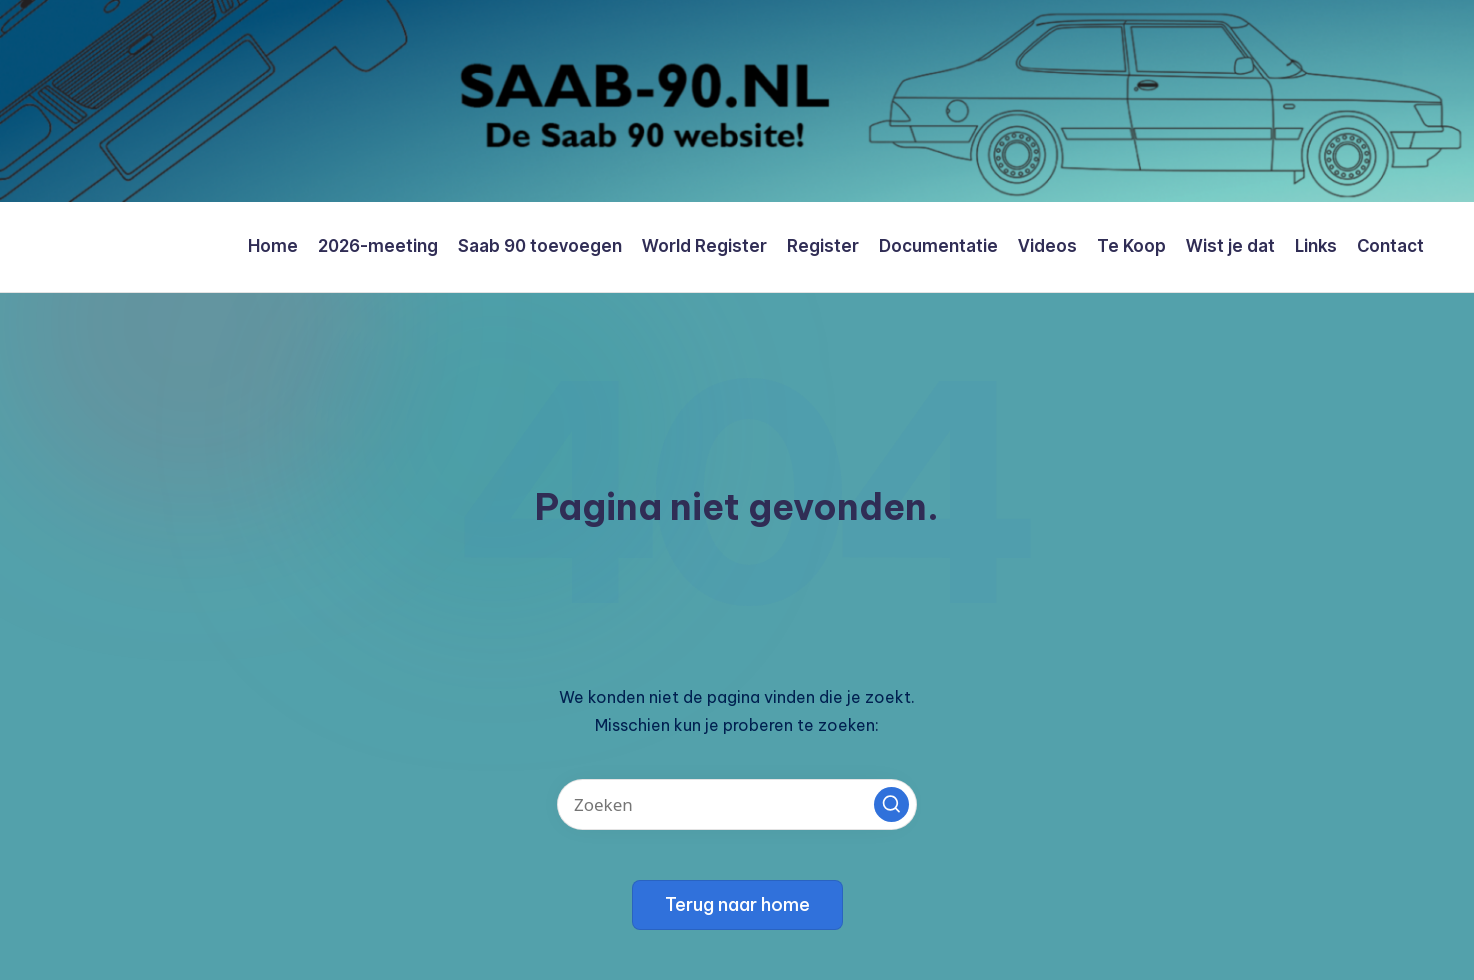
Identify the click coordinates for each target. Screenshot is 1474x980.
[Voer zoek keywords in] (737, 804)
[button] (891, 804)
